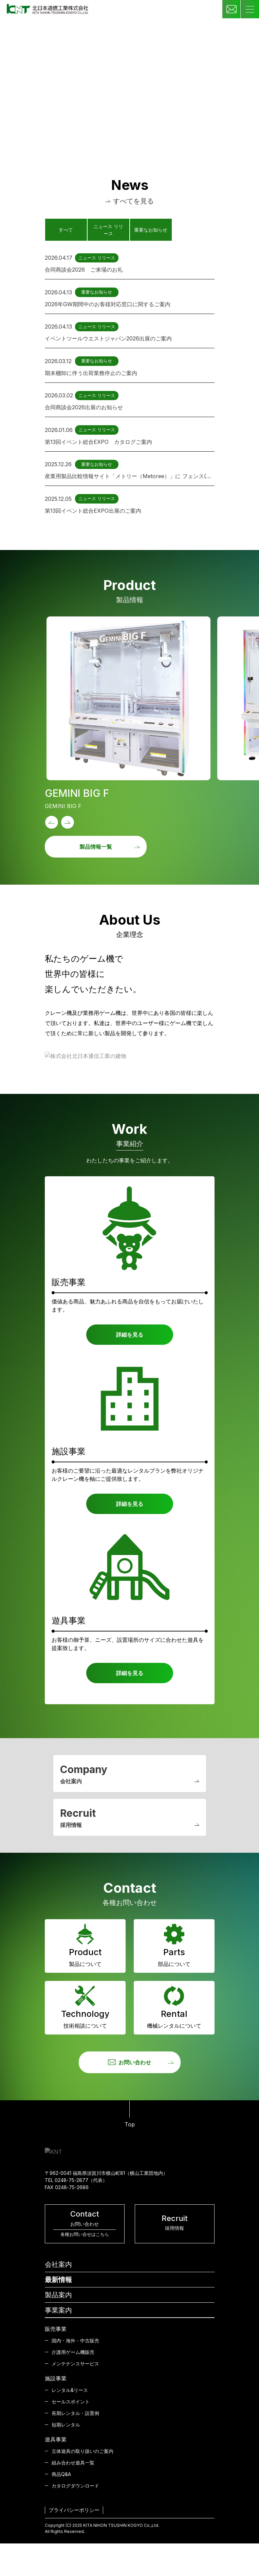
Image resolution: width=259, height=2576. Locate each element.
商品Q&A (61, 2474)
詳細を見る (129, 1334)
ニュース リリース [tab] (108, 229)
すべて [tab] (66, 230)
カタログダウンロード (75, 2486)
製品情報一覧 (109, 846)
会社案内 (58, 2264)
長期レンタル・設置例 (75, 2413)
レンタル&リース (70, 2390)
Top (130, 2114)
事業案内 (58, 2310)
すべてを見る (130, 201)
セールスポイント (71, 2401)
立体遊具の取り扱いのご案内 (82, 2451)
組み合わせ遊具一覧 (73, 2462)
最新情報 (58, 2280)
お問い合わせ (140, 2062)
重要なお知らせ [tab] (150, 230)
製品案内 (58, 2295)
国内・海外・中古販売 (75, 2340)
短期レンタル (66, 2424)
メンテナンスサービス (75, 2363)
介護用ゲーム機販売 (73, 2352)
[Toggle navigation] (250, 9)
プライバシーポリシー (74, 2510)
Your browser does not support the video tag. (129, 83)
